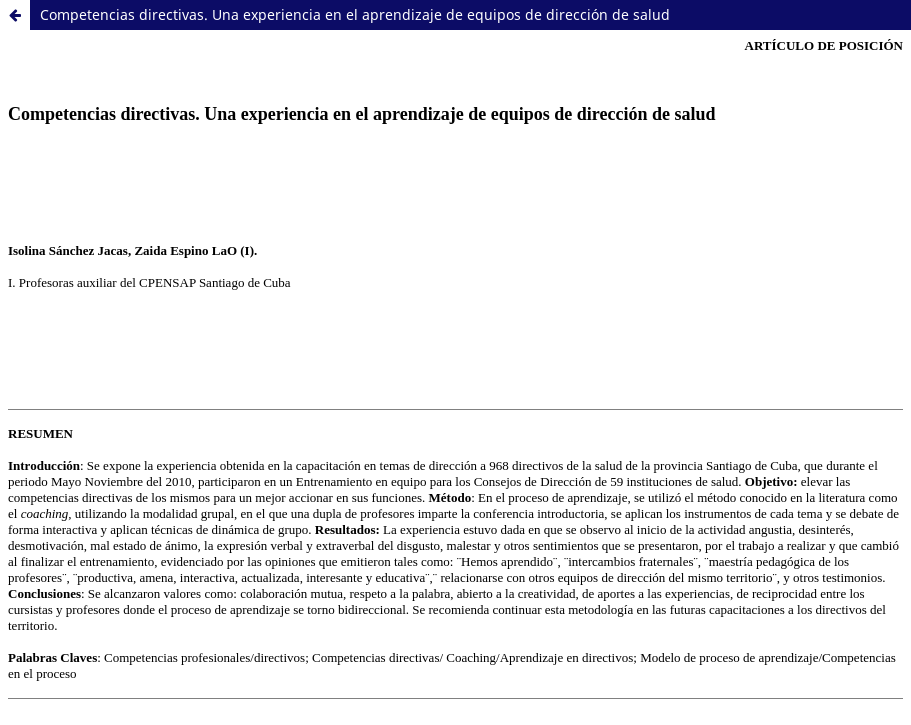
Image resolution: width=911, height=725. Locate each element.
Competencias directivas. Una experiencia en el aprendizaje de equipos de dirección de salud (355, 14)
